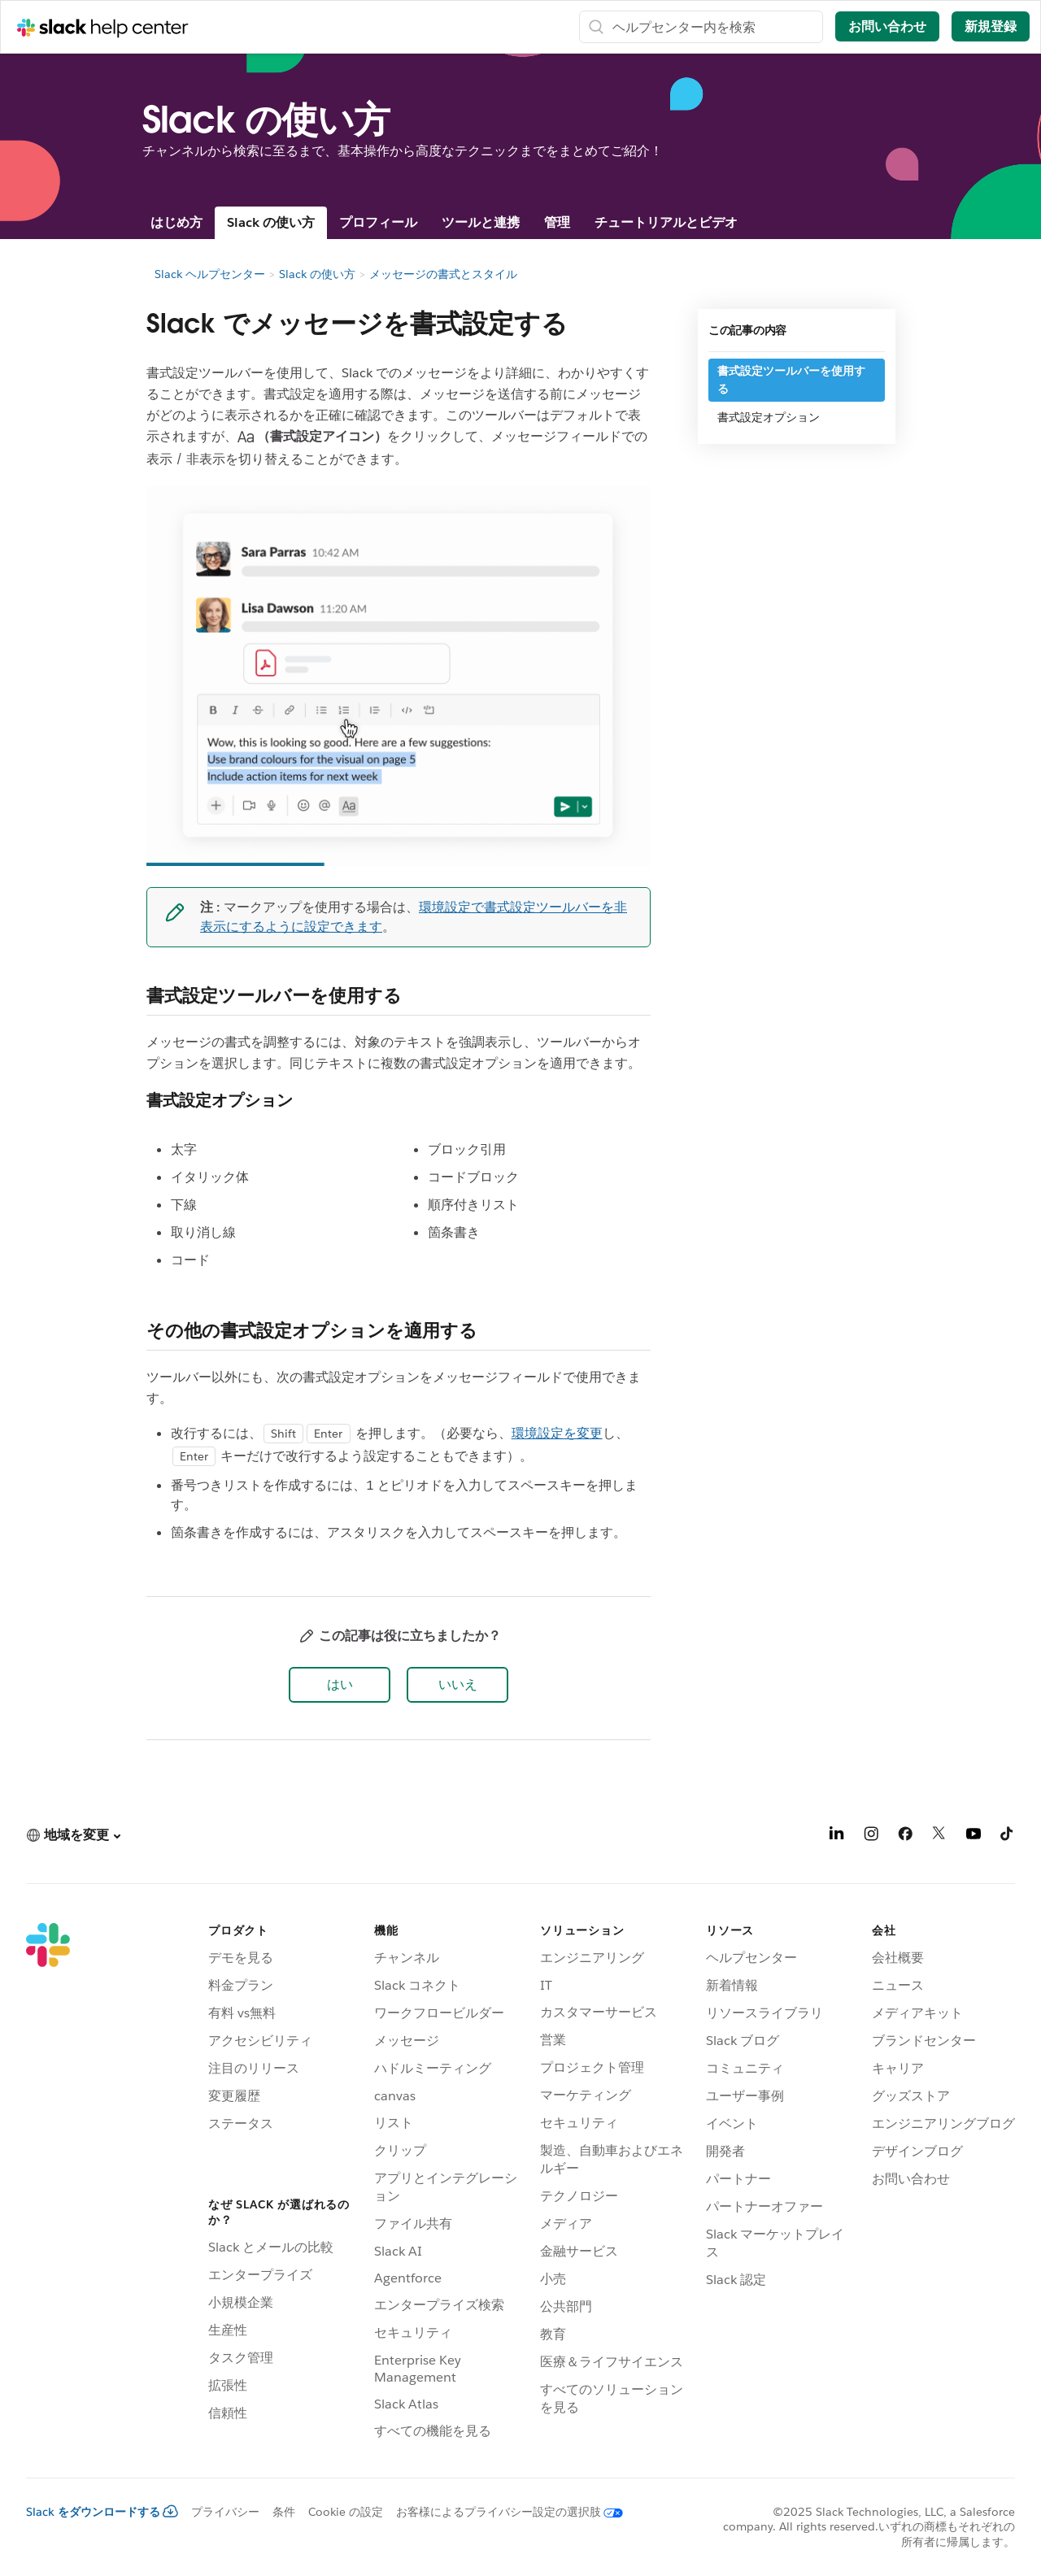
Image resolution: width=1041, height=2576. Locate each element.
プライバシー (225, 2511)
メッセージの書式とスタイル (443, 274)
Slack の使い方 (271, 222)
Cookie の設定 (345, 2511)
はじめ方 (176, 222)
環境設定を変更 (557, 1433)
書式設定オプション (768, 417)
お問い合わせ (887, 26)
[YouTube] (973, 1836)
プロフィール (378, 222)
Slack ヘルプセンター (210, 274)
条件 (283, 2511)
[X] (939, 1836)
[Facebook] (905, 1836)
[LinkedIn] (837, 1836)
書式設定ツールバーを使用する (791, 379)
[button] (339, 1685)
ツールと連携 (481, 222)
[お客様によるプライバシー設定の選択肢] (503, 2511)
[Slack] (48, 2184)
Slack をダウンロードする (102, 2511)
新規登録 (991, 26)
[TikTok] (1007, 1836)
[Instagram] (871, 1836)
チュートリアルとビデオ (666, 222)
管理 (557, 222)
